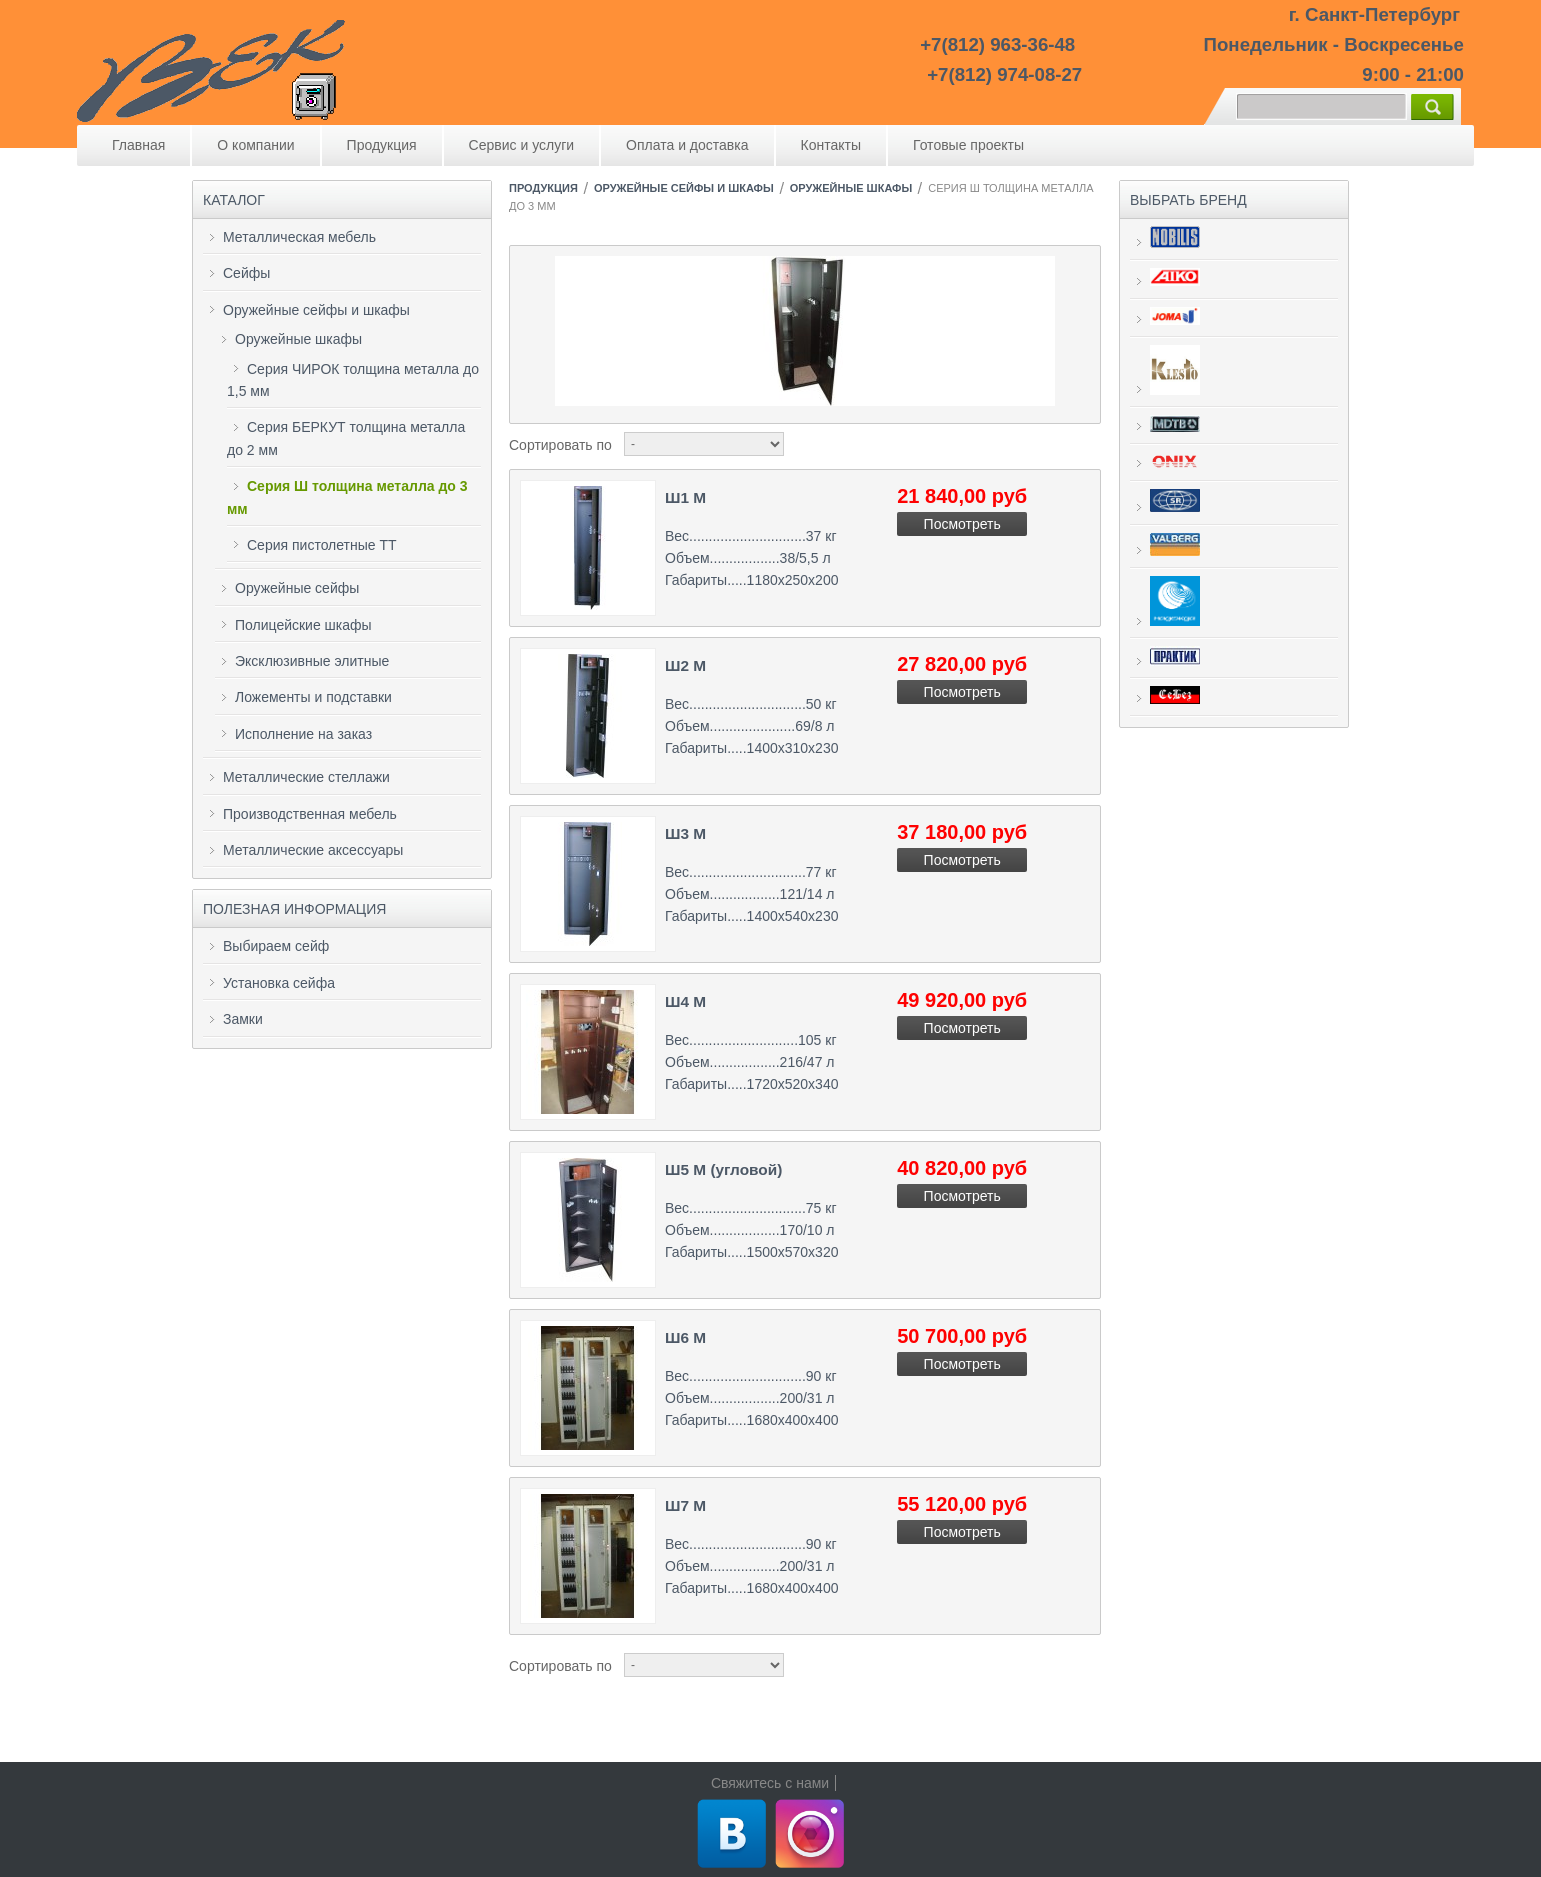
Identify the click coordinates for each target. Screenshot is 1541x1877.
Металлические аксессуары (313, 850)
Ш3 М (685, 833)
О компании (255, 145)
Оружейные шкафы (298, 339)
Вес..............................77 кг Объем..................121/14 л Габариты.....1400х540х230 (751, 894)
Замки (243, 1019)
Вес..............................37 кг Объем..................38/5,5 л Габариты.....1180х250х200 (751, 558)
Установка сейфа (279, 983)
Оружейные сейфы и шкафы (316, 310)
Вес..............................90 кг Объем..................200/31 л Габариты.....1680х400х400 (751, 1398)
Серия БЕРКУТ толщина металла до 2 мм (346, 438)
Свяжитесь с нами (770, 1783)
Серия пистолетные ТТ (322, 545)
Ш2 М (685, 665)
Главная (138, 145)
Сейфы (246, 273)
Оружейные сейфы (297, 588)
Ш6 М (685, 1337)
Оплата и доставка (687, 145)
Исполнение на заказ (303, 734)
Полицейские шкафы (303, 625)
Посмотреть (962, 524)
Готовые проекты (968, 145)
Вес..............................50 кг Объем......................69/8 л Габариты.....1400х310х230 (751, 726)
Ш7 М (685, 1505)
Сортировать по (560, 445)
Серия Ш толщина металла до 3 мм (347, 497)
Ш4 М (685, 1001)
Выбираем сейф (276, 946)
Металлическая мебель (299, 237)
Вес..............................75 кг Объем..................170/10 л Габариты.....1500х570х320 (751, 1230)
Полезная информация (294, 909)
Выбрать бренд (1188, 200)
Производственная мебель (310, 814)
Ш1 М (685, 497)
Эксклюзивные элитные (312, 661)
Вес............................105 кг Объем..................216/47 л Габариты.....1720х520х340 (751, 1062)
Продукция (382, 145)
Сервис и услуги (521, 145)
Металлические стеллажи (306, 777)
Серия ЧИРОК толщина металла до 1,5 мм (353, 380)
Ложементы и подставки (313, 697)
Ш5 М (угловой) (723, 1169)
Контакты (831, 145)
